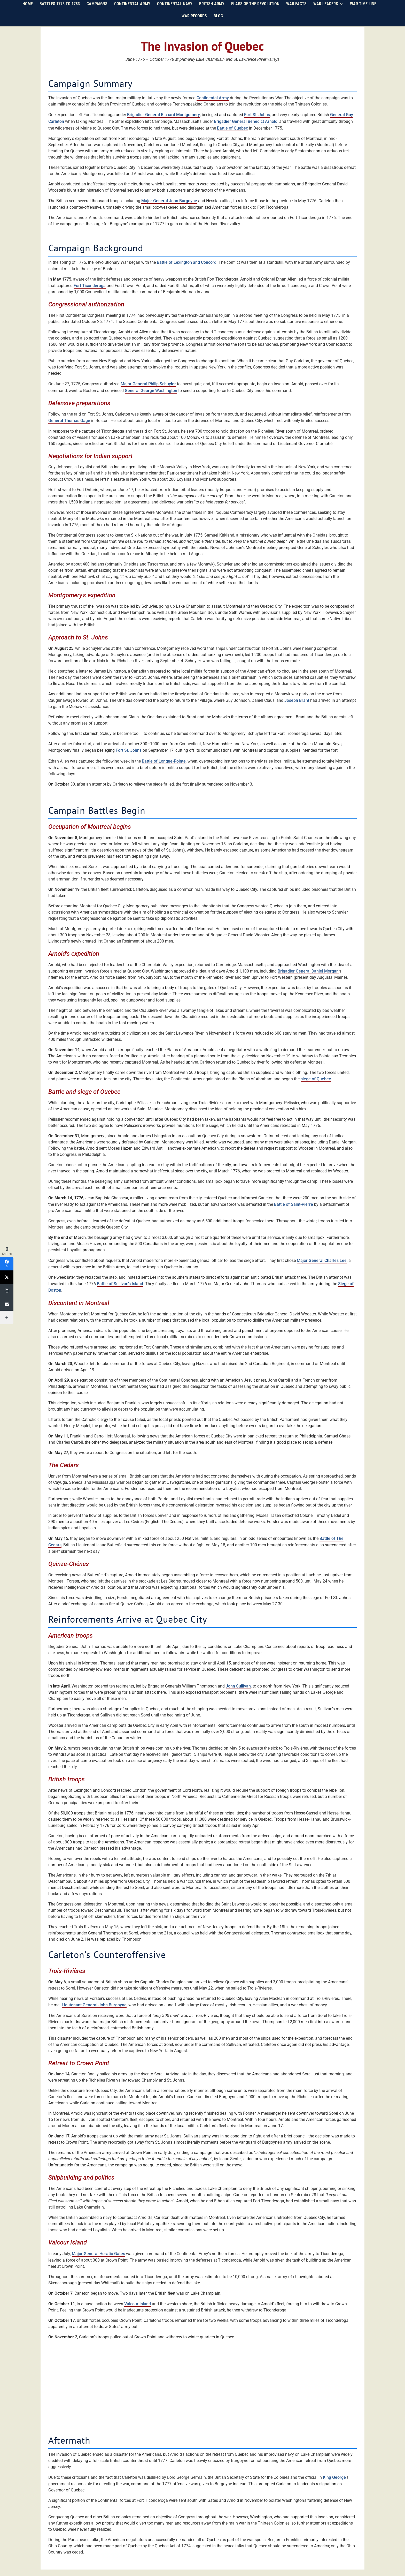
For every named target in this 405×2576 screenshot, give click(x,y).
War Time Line (363, 11)
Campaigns (97, 11)
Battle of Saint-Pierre (293, 1204)
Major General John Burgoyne (169, 200)
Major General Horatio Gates (98, 2253)
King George (334, 2477)
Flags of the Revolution (255, 11)
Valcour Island (137, 2303)
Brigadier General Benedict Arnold (245, 121)
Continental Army (132, 11)
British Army (211, 11)
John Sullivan (238, 1686)
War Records (194, 23)
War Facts (296, 11)
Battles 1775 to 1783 (60, 11)
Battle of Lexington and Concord (186, 262)
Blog (218, 23)
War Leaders (325, 11)
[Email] (6, 1304)
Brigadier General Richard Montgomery (163, 114)
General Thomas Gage (69, 420)
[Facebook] (6, 1263)
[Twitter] (6, 1277)
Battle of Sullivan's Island (120, 1283)
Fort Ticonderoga (90, 285)
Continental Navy (174, 11)
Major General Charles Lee (322, 1260)
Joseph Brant (296, 700)
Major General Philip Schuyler (148, 383)
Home (27, 11)
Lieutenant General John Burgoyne (94, 2004)
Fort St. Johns (257, 114)
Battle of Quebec (232, 128)
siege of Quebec (316, 1078)
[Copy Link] (6, 1290)
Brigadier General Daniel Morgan (308, 971)
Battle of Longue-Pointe (164, 761)
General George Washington (151, 390)
